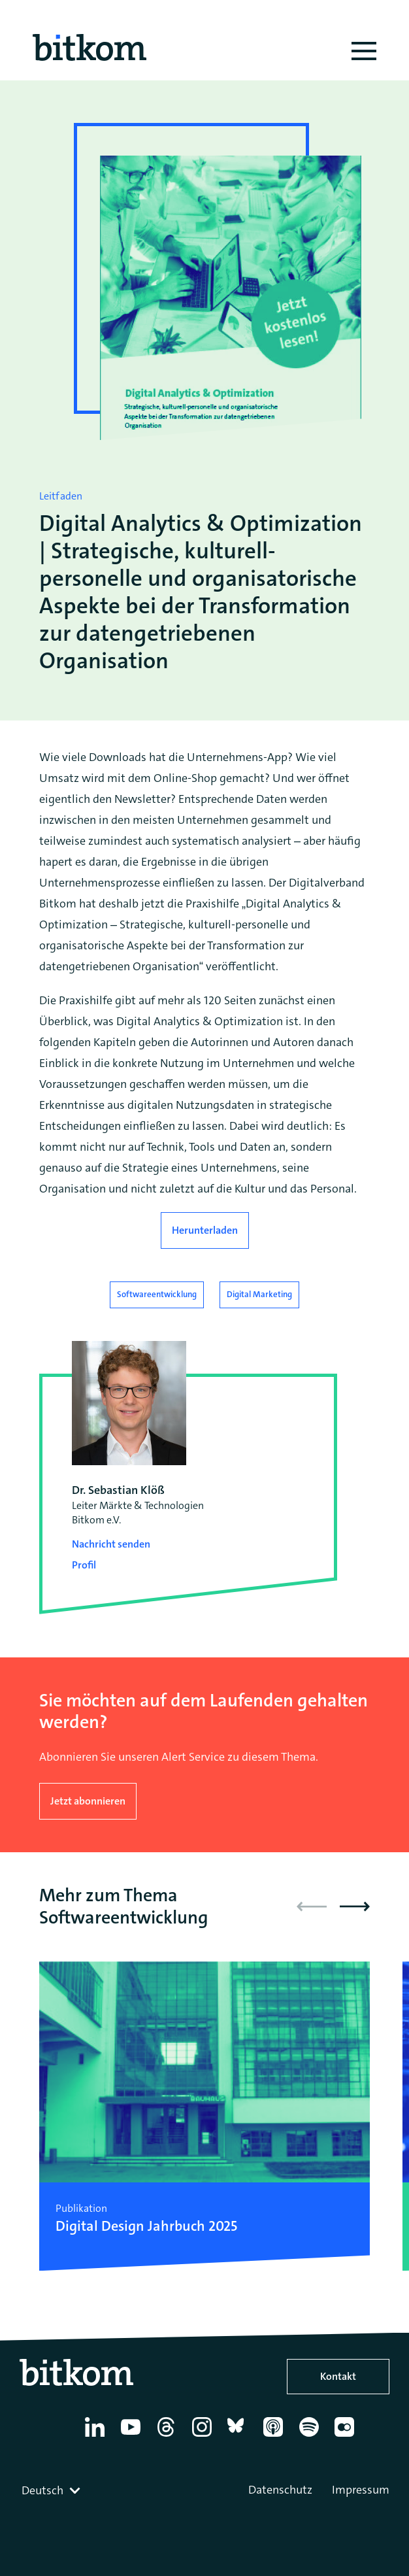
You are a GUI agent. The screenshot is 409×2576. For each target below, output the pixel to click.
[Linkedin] (97, 2437)
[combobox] (52, 2490)
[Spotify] (311, 2437)
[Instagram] (204, 2437)
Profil (84, 1565)
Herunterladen (205, 1230)
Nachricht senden (111, 1544)
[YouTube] (133, 2437)
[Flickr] (347, 2437)
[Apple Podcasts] (275, 2437)
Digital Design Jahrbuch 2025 (146, 2226)
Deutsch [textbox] (42, 2490)
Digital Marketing (259, 1294)
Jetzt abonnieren (87, 1801)
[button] (355, 1906)
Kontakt (338, 2376)
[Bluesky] (239, 2437)
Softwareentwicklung (157, 1294)
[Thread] (168, 2437)
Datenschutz (280, 2490)
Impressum (360, 2490)
